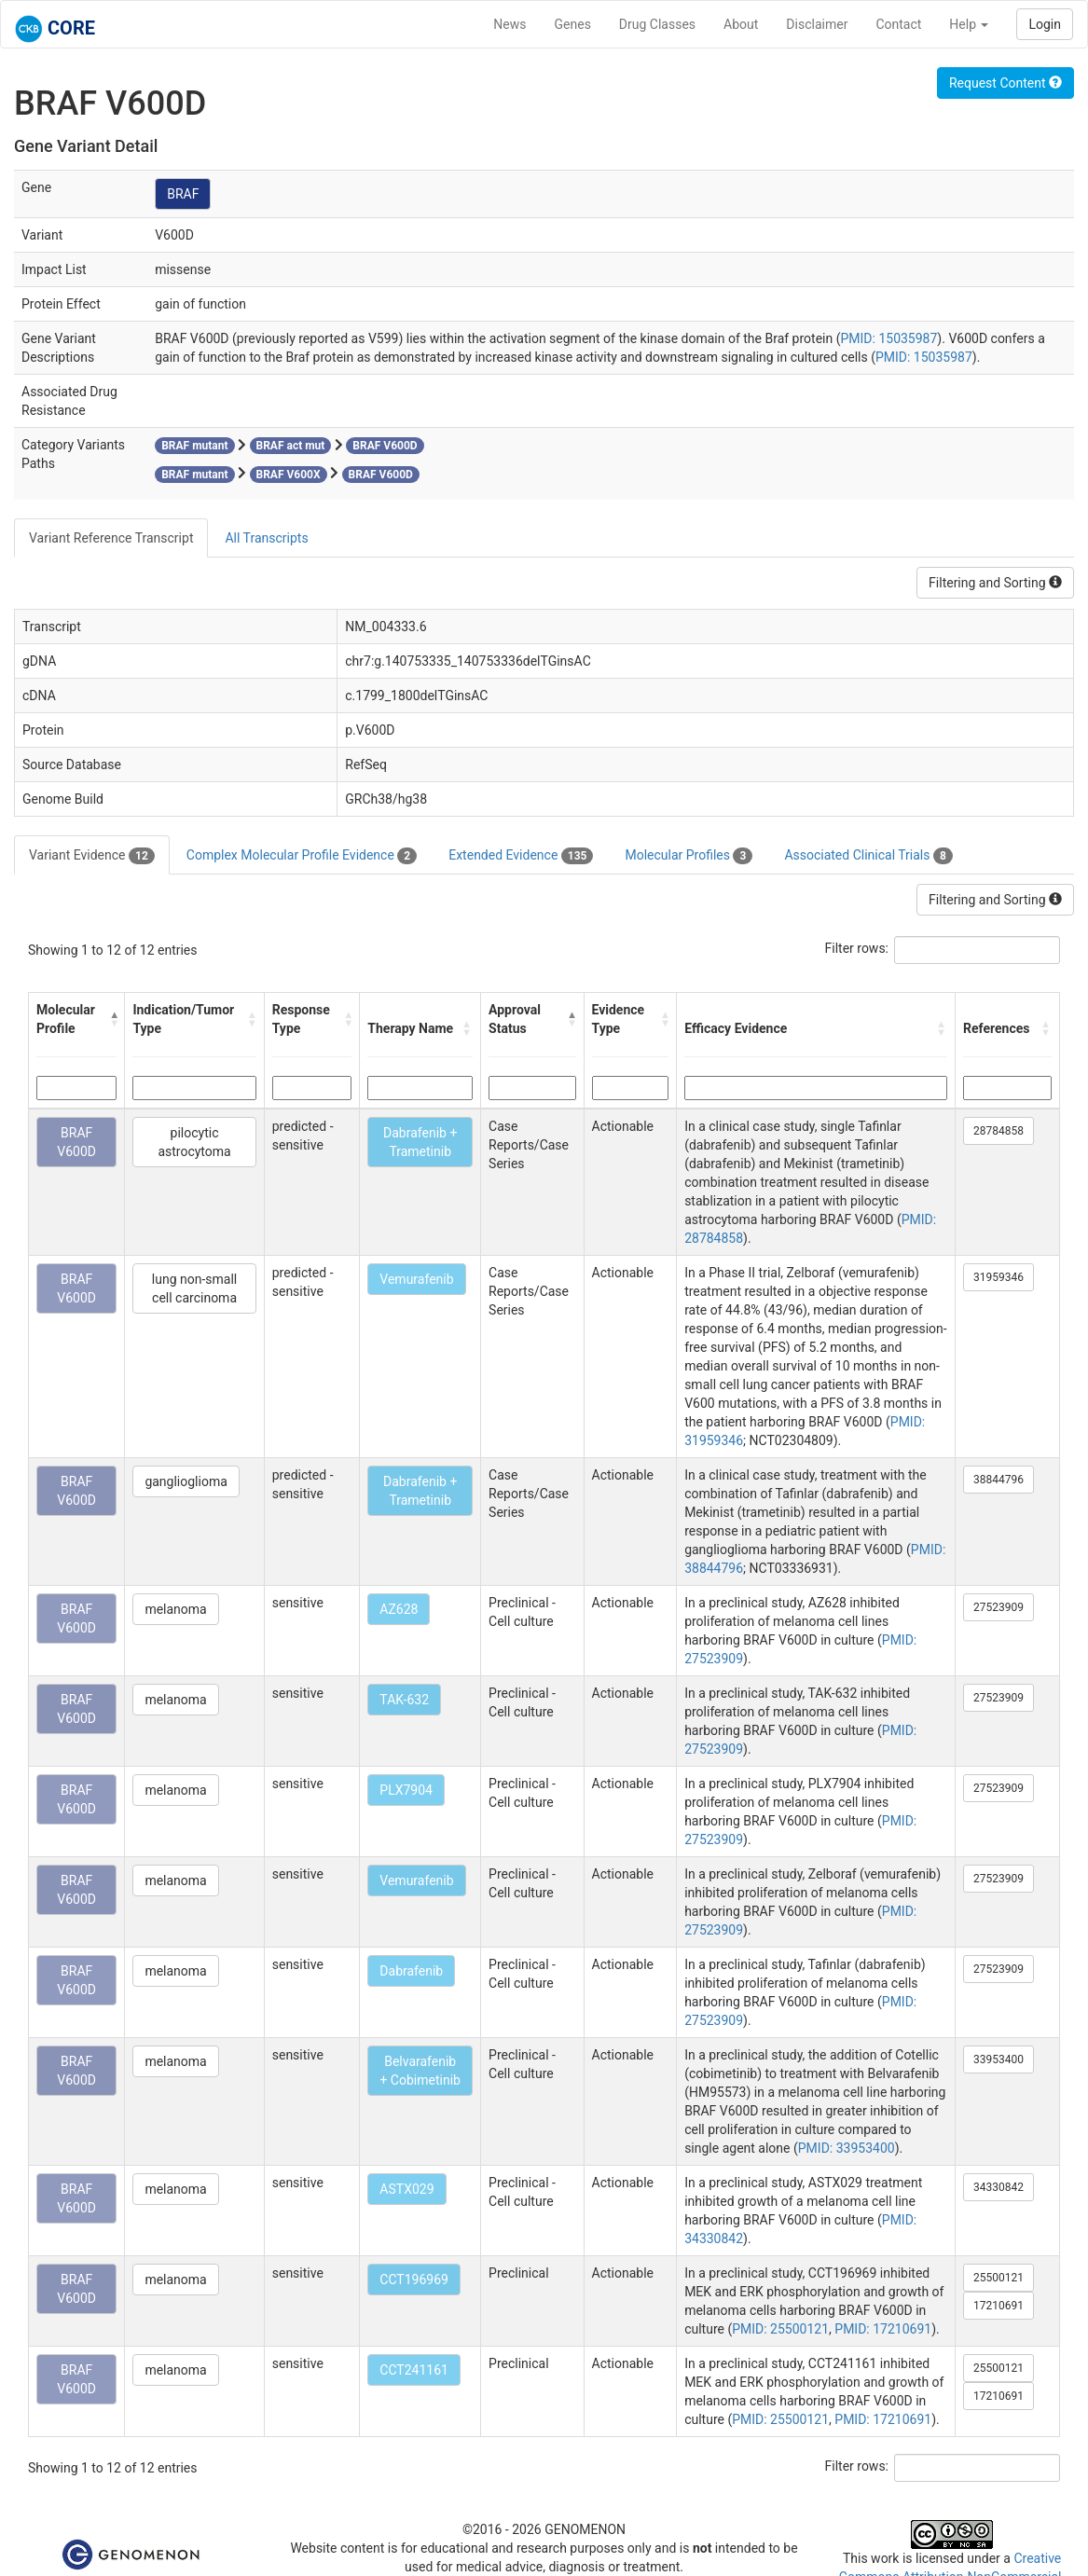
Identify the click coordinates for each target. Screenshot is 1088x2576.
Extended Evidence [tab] (520, 855)
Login (1044, 24)
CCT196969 (413, 2279)
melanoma (175, 1609)
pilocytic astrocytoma (194, 1142)
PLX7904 (406, 1790)
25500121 (998, 2277)
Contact (898, 24)
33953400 (998, 2059)
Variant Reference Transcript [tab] (111, 537)
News (509, 24)
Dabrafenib (411, 1970)
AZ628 (398, 1609)
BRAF (183, 193)
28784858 (998, 1130)
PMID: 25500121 (780, 2328)
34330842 (998, 2187)
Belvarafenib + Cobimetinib (419, 2070)
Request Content (1005, 83)
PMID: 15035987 (888, 338)
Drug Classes (657, 24)
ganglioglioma (186, 1481)
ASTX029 (406, 2189)
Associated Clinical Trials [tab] (868, 855)
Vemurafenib (416, 1279)
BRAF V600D (76, 1142)
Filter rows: (857, 948)
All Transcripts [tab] (266, 537)
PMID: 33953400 (846, 2148)
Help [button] (968, 24)
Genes (573, 24)
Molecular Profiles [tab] (688, 855)
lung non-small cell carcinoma (194, 1288)
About (740, 24)
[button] (113, 1019)
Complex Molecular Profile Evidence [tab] (301, 855)
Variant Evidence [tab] (92, 855)
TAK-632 (404, 1699)
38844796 (998, 1479)
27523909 (998, 1607)
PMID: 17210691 (882, 2328)
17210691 (998, 2305)
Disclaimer (816, 24)
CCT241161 (413, 2369)
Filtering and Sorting (995, 582)
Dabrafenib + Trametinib (420, 1142)
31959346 (998, 1277)
